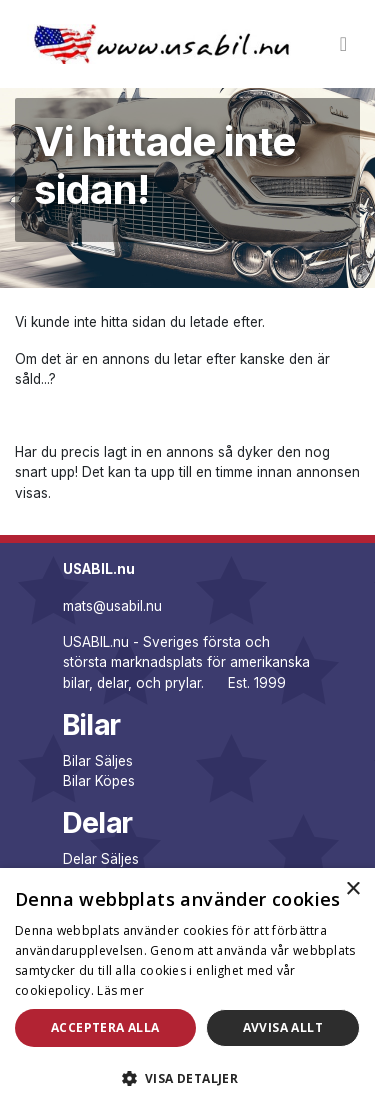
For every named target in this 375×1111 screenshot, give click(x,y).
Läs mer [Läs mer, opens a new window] (120, 990)
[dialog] (187, 989)
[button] (187, 1078)
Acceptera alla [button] (105, 1027)
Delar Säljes (101, 859)
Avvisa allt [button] (283, 1027)
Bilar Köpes (99, 781)
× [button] (352, 889)
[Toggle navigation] (343, 44)
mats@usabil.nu (112, 606)
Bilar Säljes (98, 761)
